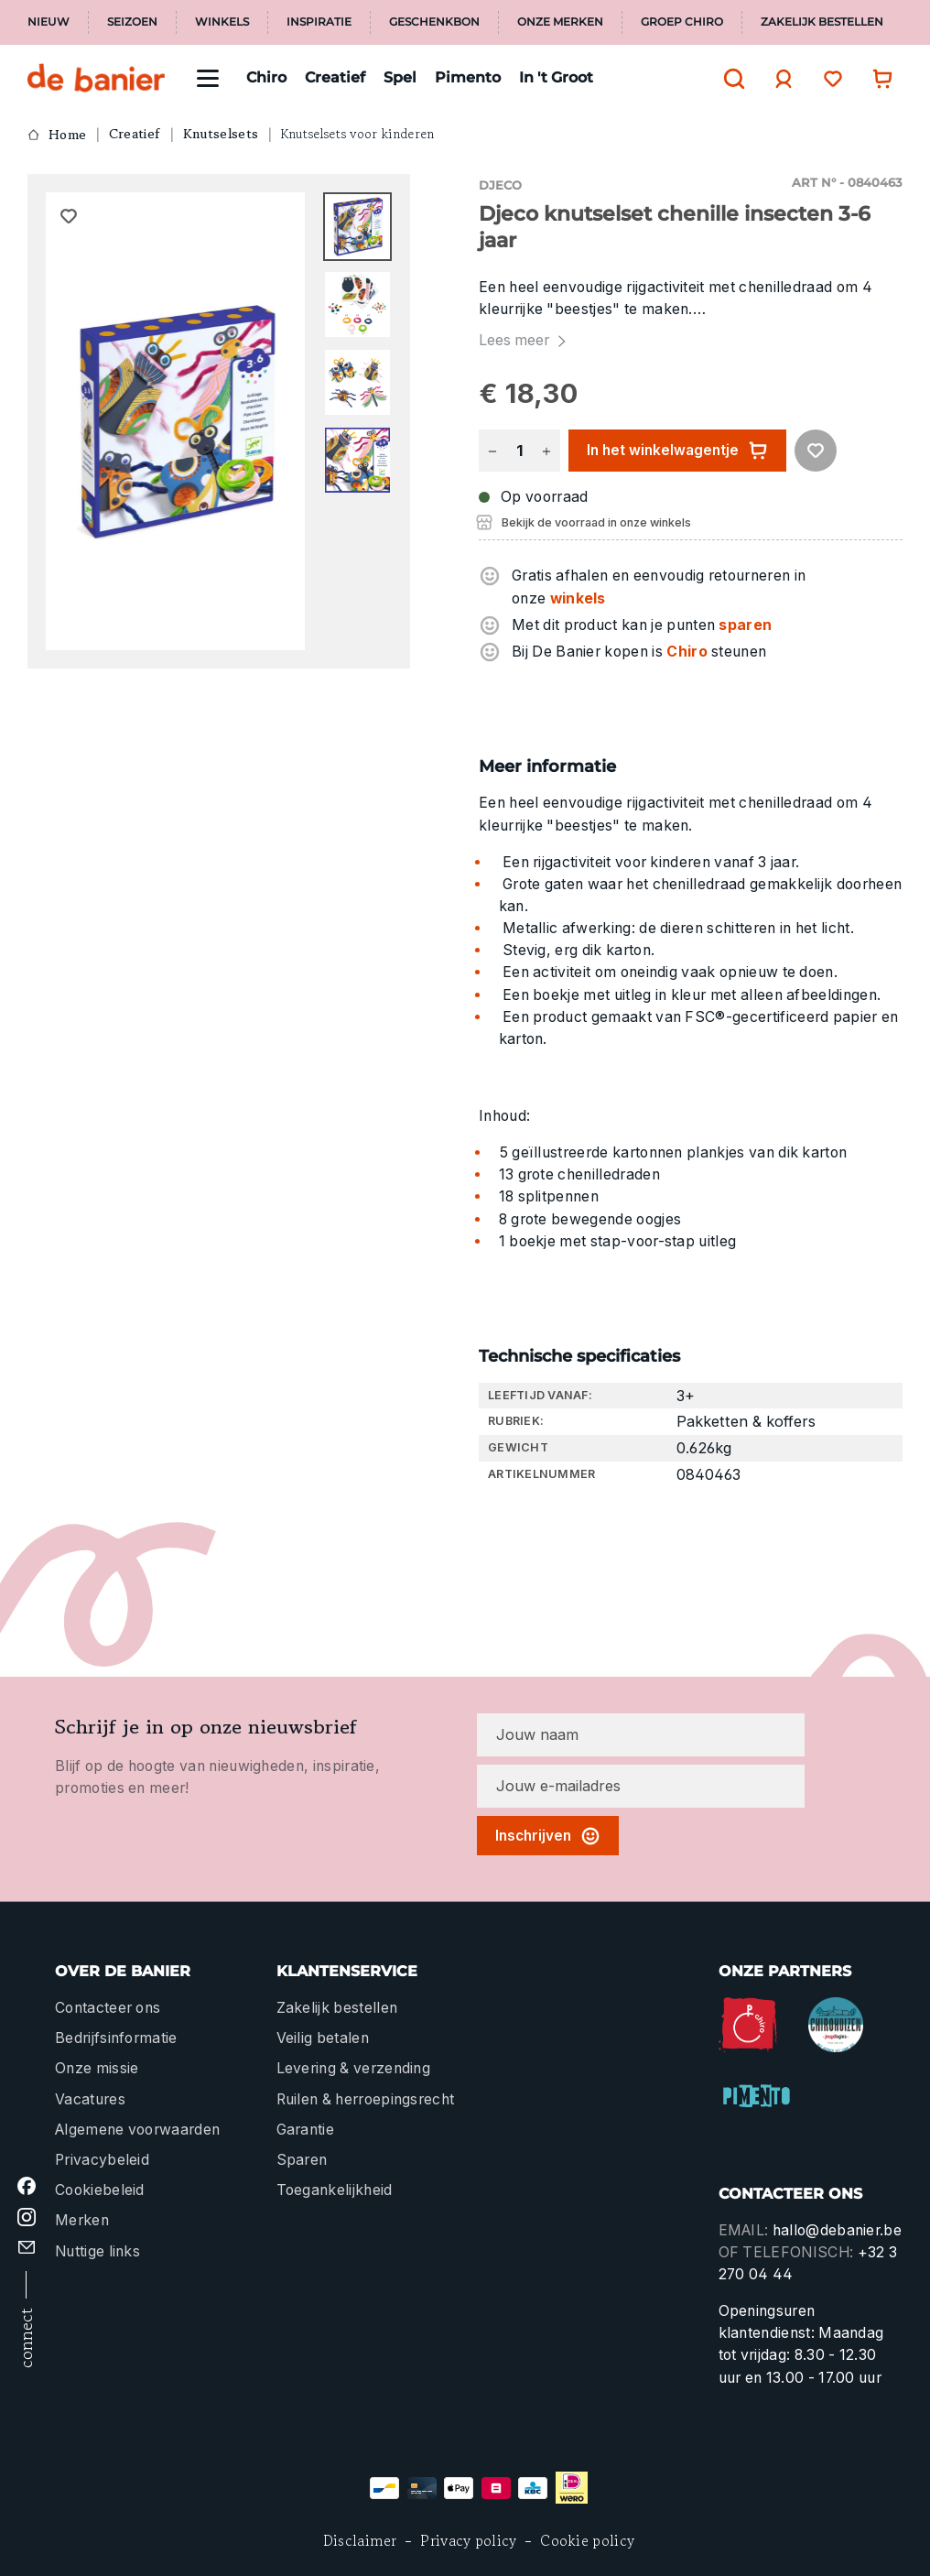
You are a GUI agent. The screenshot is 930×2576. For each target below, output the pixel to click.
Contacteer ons (107, 2007)
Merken (82, 2220)
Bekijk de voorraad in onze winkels (596, 522)
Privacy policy (468, 2540)
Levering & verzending (353, 2068)
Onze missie (96, 2068)
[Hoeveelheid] (519, 451)
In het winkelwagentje (677, 450)
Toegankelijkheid (334, 2190)
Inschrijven (547, 1836)
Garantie (305, 2129)
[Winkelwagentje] (877, 78)
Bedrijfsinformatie (116, 2038)
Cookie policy (587, 2540)
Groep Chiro (682, 22)
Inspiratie (319, 22)
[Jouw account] (779, 79)
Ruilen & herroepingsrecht (365, 2099)
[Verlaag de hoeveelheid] (492, 451)
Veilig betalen (322, 2038)
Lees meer (524, 340)
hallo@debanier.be (837, 2230)
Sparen (302, 2159)
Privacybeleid (102, 2159)
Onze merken (560, 22)
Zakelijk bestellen (822, 22)
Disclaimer (360, 2540)
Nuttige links (97, 2251)
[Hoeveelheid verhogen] (546, 451)
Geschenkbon (434, 22)
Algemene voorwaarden (137, 2129)
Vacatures (90, 2099)
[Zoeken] (729, 79)
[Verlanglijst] (828, 78)
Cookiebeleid (100, 2190)
